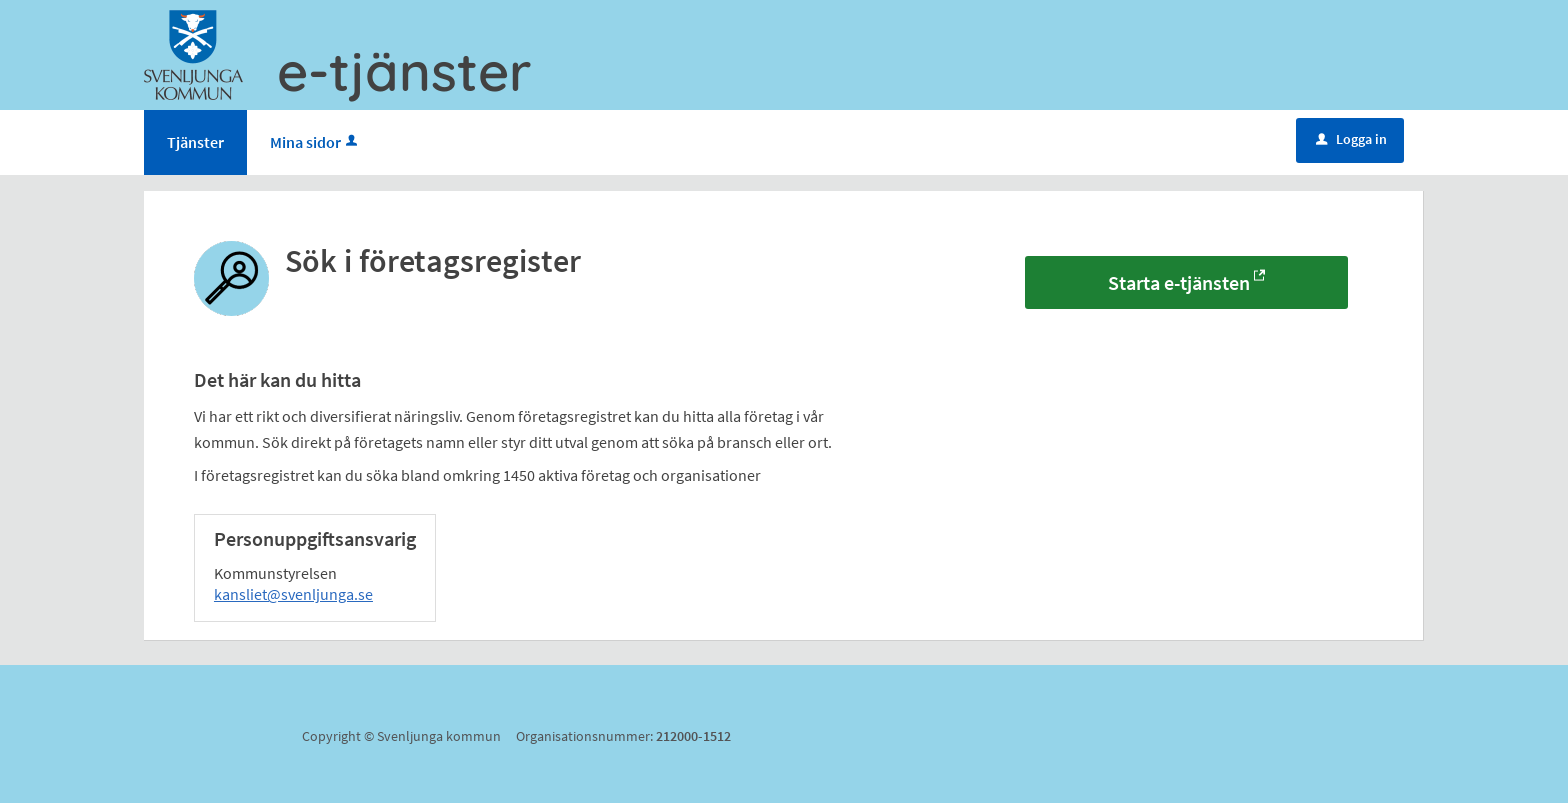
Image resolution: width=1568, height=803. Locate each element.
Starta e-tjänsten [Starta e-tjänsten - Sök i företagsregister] (1179, 282)
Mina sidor (315, 142)
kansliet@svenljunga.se (293, 594)
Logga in (1351, 139)
